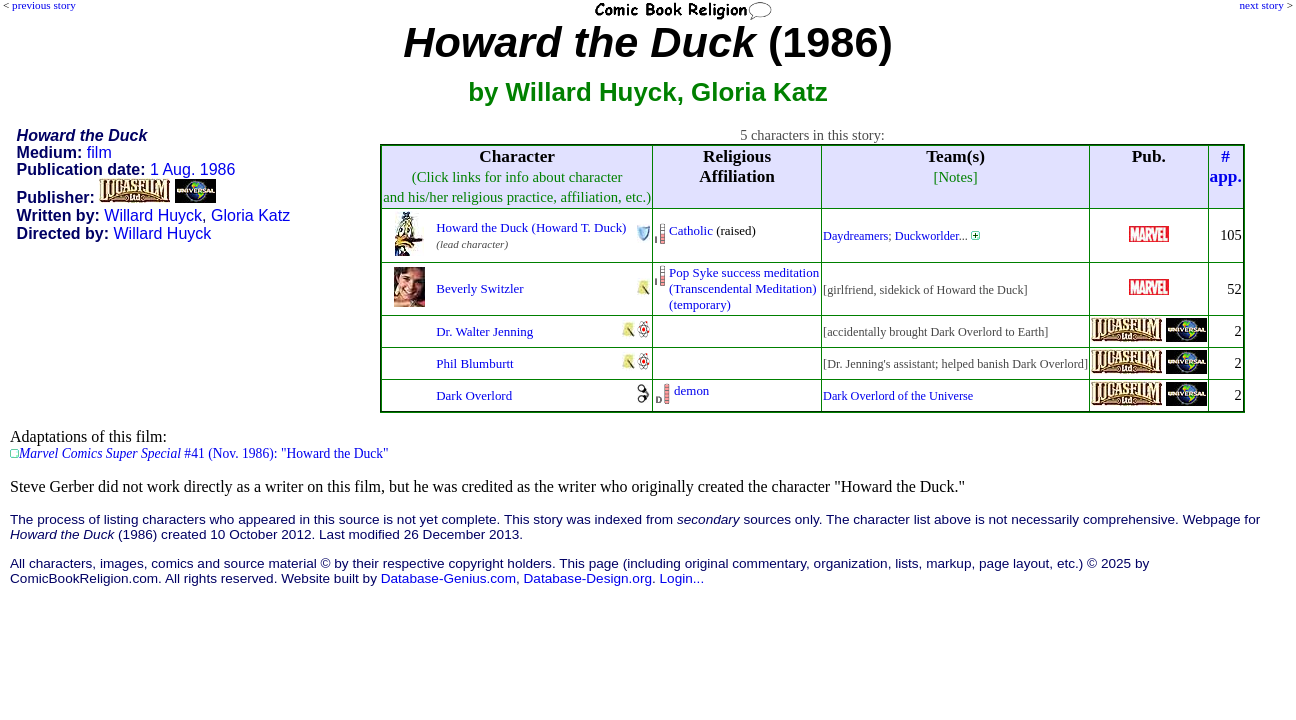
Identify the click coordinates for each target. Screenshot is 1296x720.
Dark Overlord (474, 395)
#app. (1226, 166)
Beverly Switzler (479, 288)
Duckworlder (927, 236)
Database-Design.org (588, 578)
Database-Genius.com (448, 578)
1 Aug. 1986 (192, 169)
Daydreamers (855, 236)
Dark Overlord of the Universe (898, 396)
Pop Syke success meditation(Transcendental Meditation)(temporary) (744, 288)
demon (691, 390)
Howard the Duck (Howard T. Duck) (531, 227)
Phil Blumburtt (474, 363)
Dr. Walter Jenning (484, 331)
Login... (682, 578)
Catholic (691, 230)
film (99, 152)
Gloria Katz (250, 215)
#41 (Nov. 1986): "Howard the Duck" (204, 453)
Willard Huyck (153, 215)
